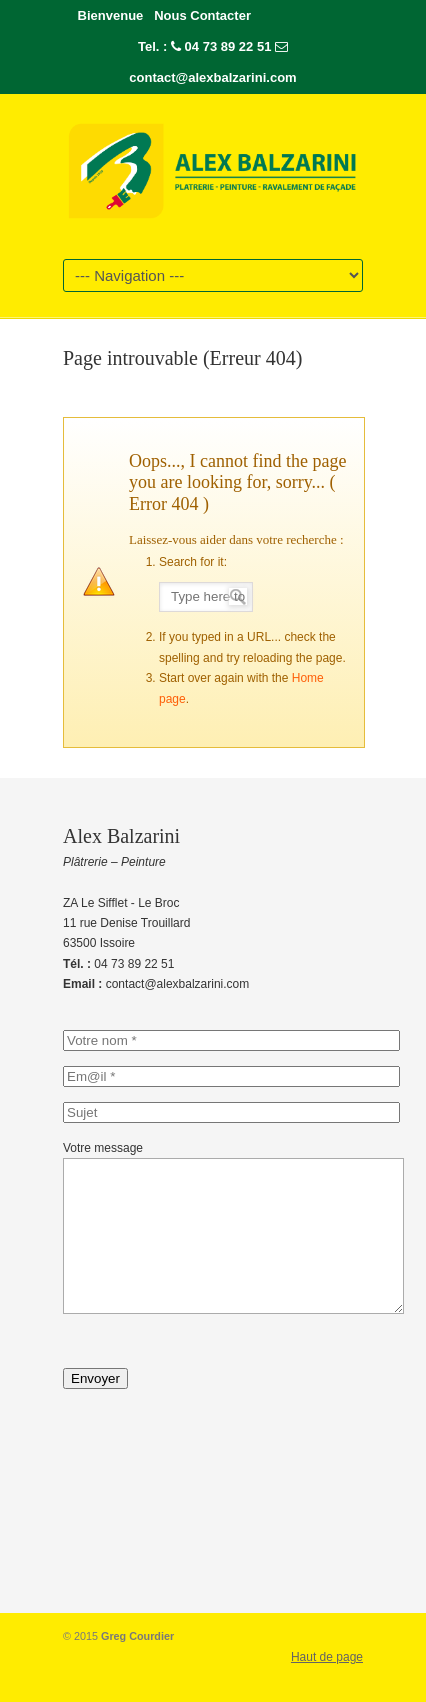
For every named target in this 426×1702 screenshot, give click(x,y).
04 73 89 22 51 (228, 46)
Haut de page (327, 1687)
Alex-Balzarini (213, 169)
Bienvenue (111, 15)
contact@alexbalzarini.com (212, 77)
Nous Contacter (202, 15)
